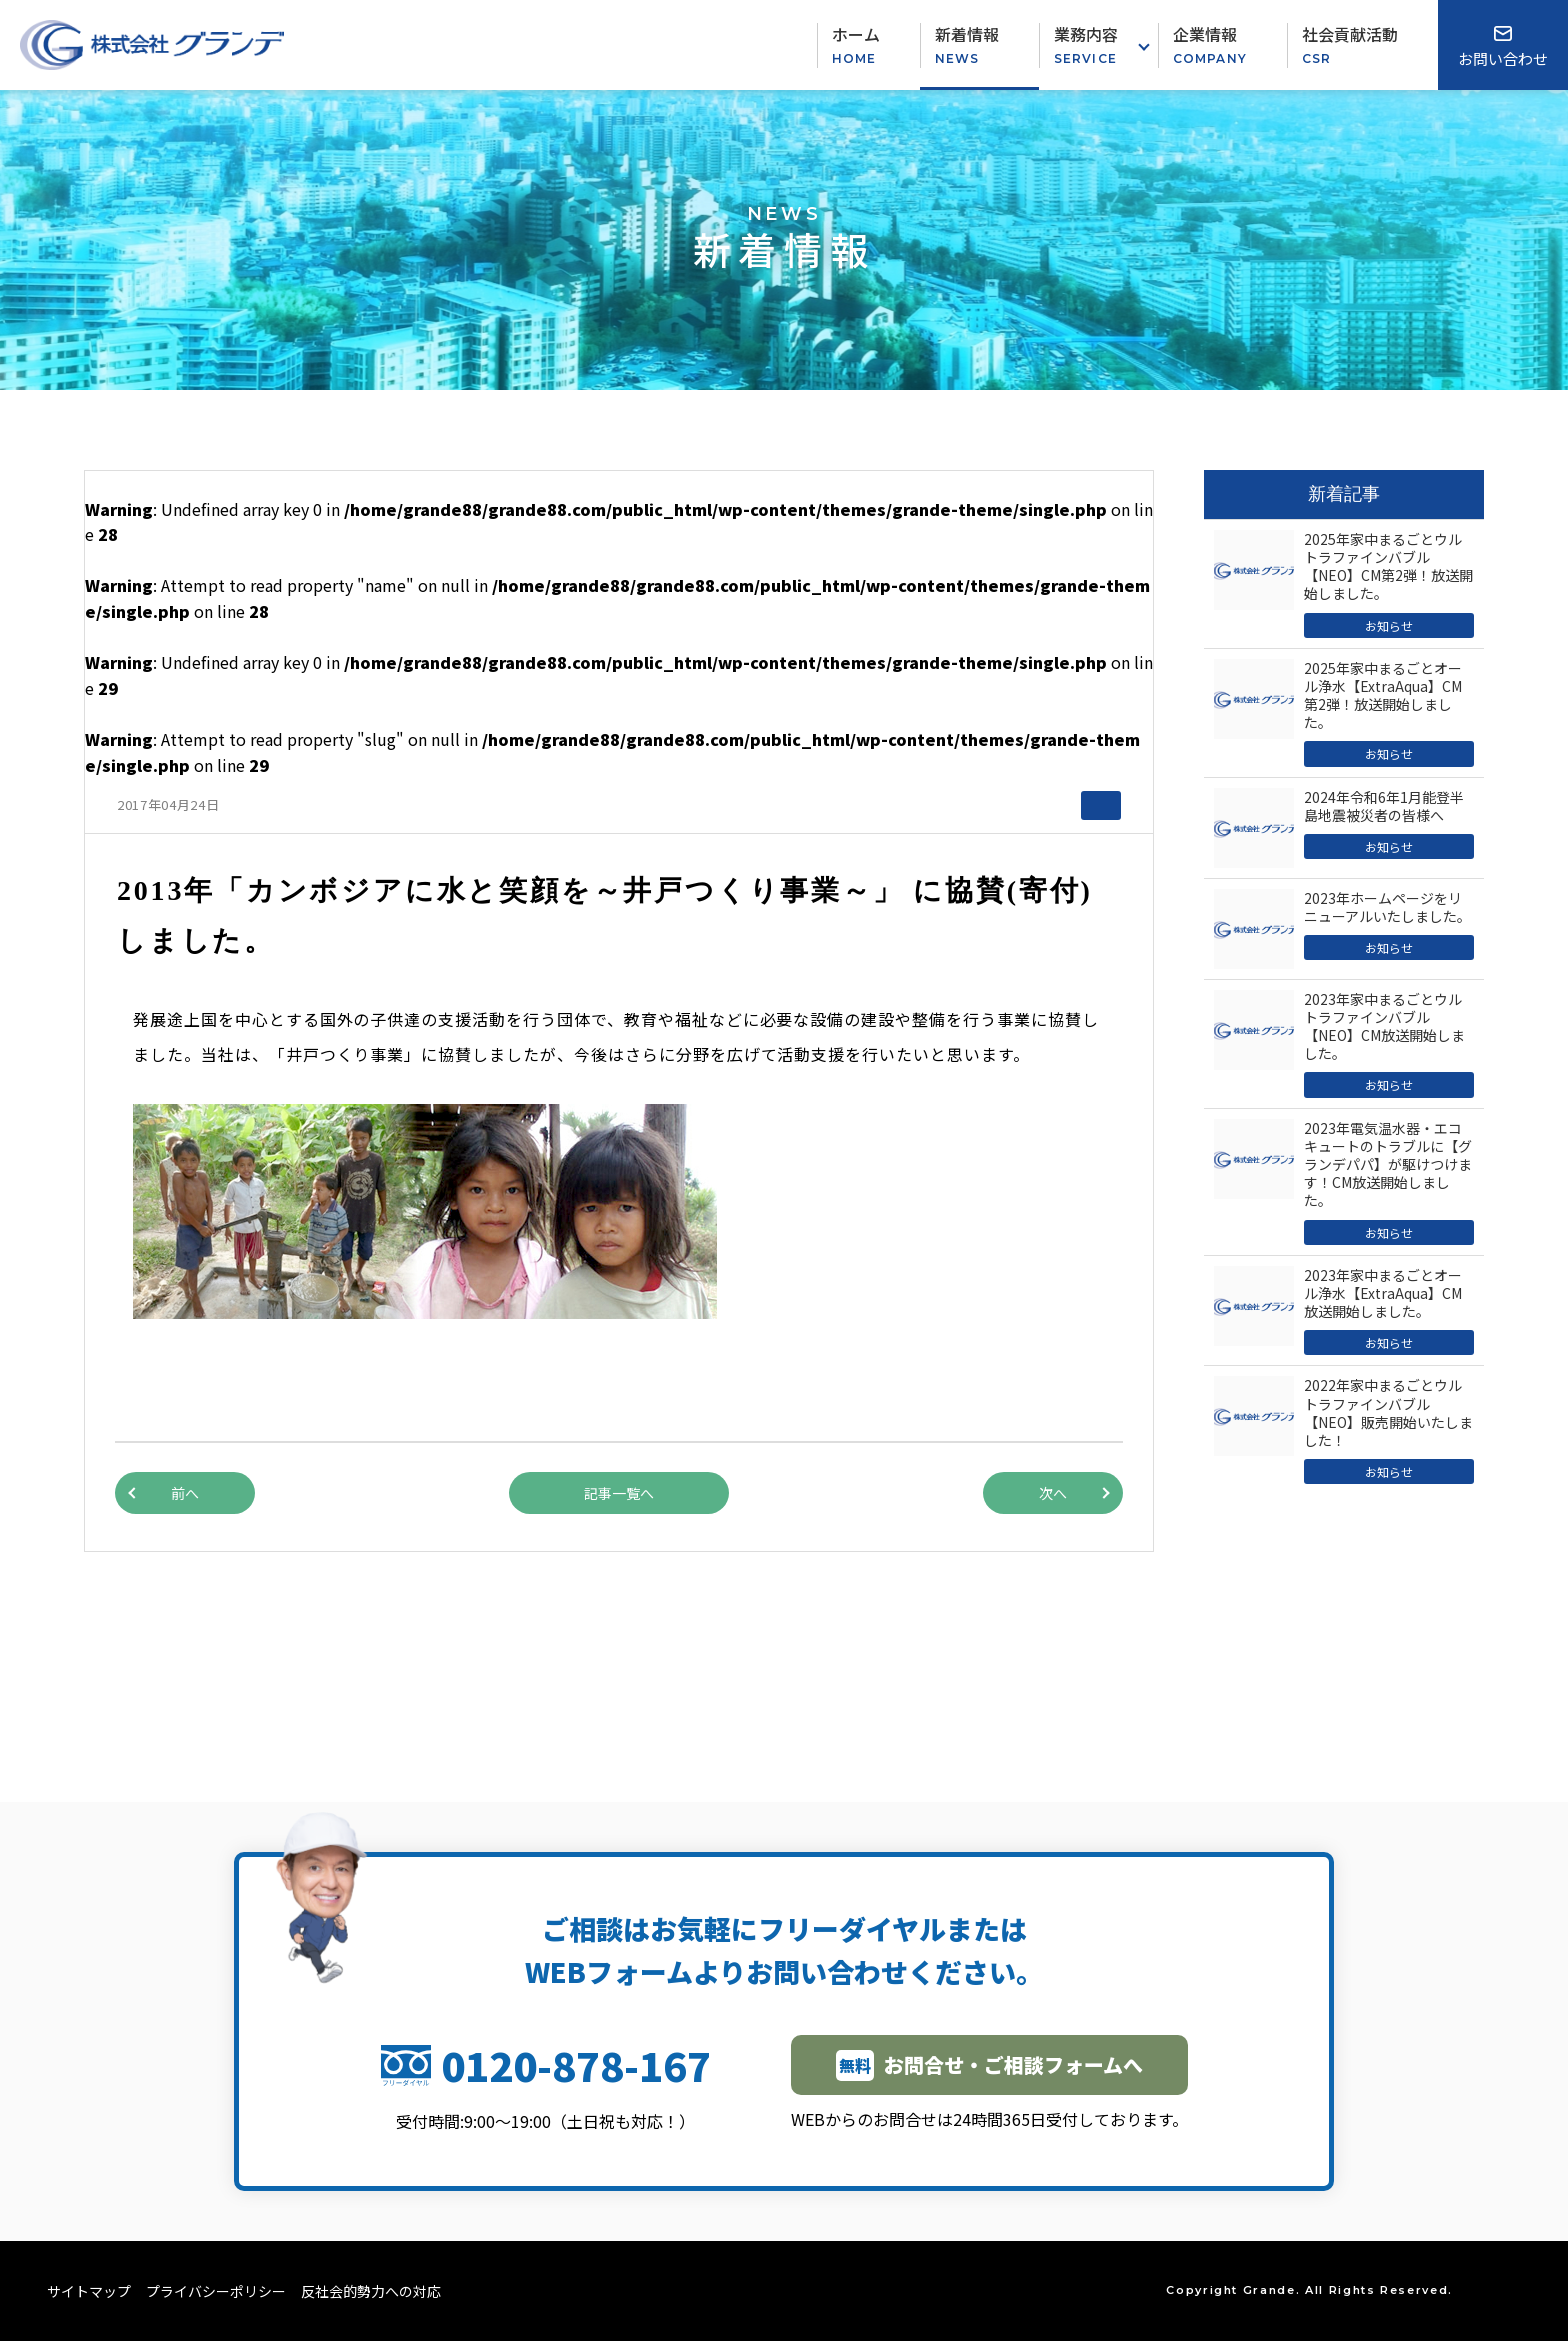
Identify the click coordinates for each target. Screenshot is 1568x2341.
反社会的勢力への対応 (371, 2291)
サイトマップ (89, 2291)
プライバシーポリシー (216, 2291)
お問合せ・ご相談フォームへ (989, 2066)
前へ (185, 1493)
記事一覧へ (619, 1493)
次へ (1053, 1493)
